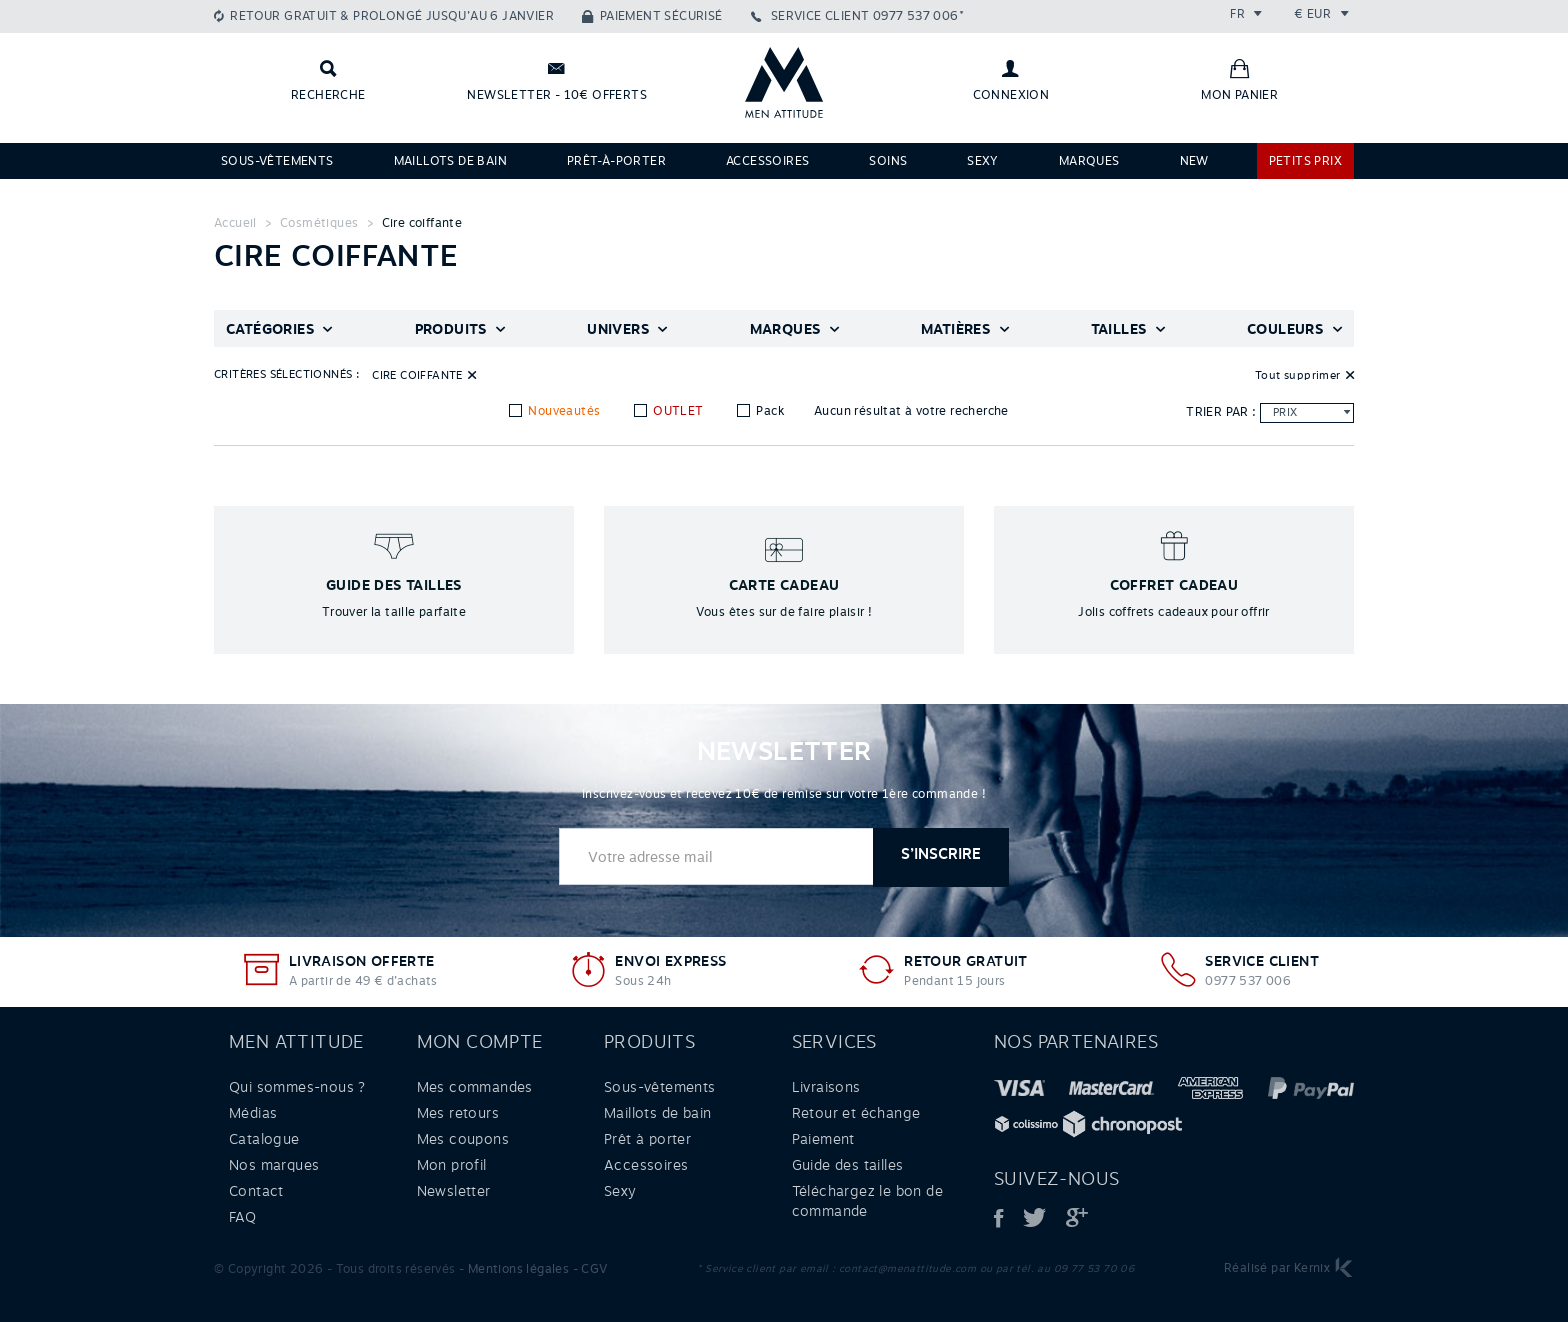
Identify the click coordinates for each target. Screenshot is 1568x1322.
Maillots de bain (450, 161)
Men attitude (296, 1042)
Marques (1089, 161)
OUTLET (677, 411)
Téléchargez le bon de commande (867, 1201)
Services (834, 1042)
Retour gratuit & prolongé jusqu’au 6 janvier (392, 16)
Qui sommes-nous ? (297, 1087)
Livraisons (826, 1087)
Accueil (235, 223)
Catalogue (264, 1139)
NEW (1194, 161)
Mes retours (458, 1113)
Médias (253, 1113)
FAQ (242, 1217)
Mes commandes (475, 1087)
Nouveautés (562, 411)
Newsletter (454, 1191)
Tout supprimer (1298, 375)
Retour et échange (856, 1113)
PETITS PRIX (1305, 161)
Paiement (823, 1139)
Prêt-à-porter (616, 161)
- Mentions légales (514, 1269)
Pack (768, 411)
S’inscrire (941, 854)
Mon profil (452, 1165)
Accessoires (767, 161)
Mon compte (480, 1042)
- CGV (590, 1269)
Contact (256, 1191)
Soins (888, 161)
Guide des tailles (848, 1165)
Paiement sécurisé (661, 16)
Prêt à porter (647, 1139)
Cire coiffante (422, 223)
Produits (649, 1042)
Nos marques (274, 1165)
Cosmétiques (319, 223)
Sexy (983, 161)
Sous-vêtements (277, 161)
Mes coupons (463, 1139)
